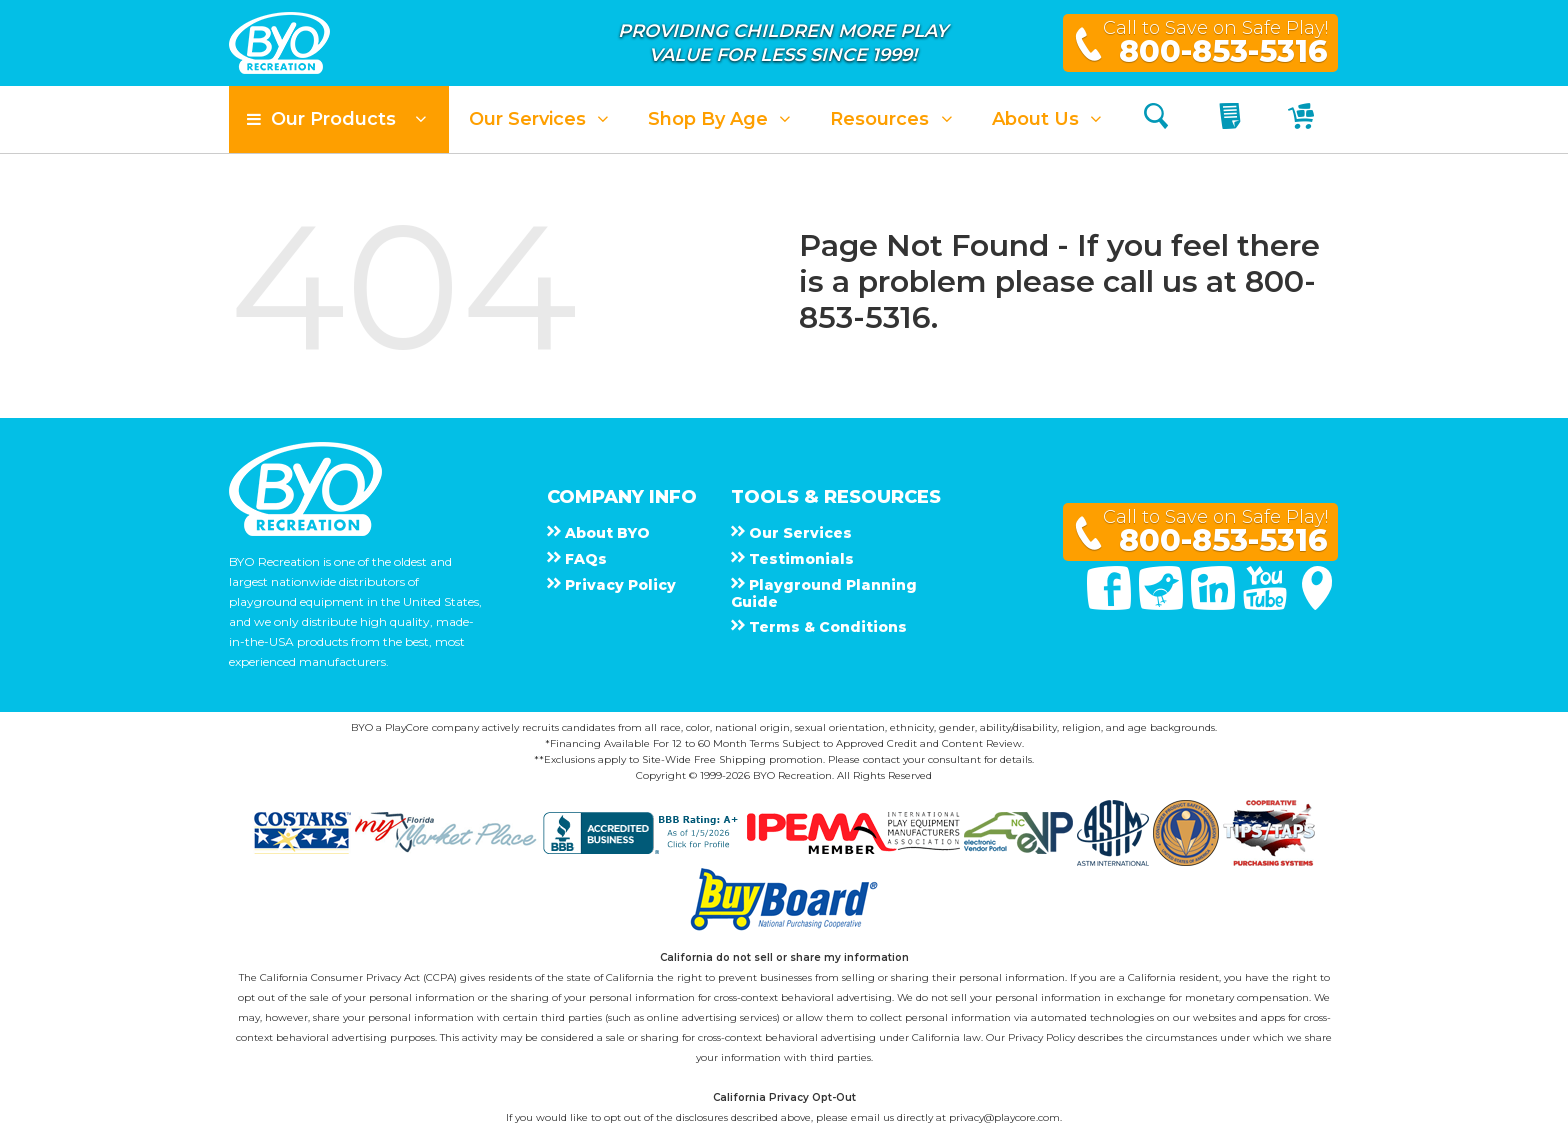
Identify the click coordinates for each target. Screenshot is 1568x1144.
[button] (339, 119)
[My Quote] (1232, 119)
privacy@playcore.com (1004, 1117)
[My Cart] (1303, 119)
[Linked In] (1215, 605)
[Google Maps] (1317, 605)
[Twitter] (1163, 605)
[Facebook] (1111, 605)
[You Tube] (1267, 605)
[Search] (1156, 119)
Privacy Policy (1041, 1037)
